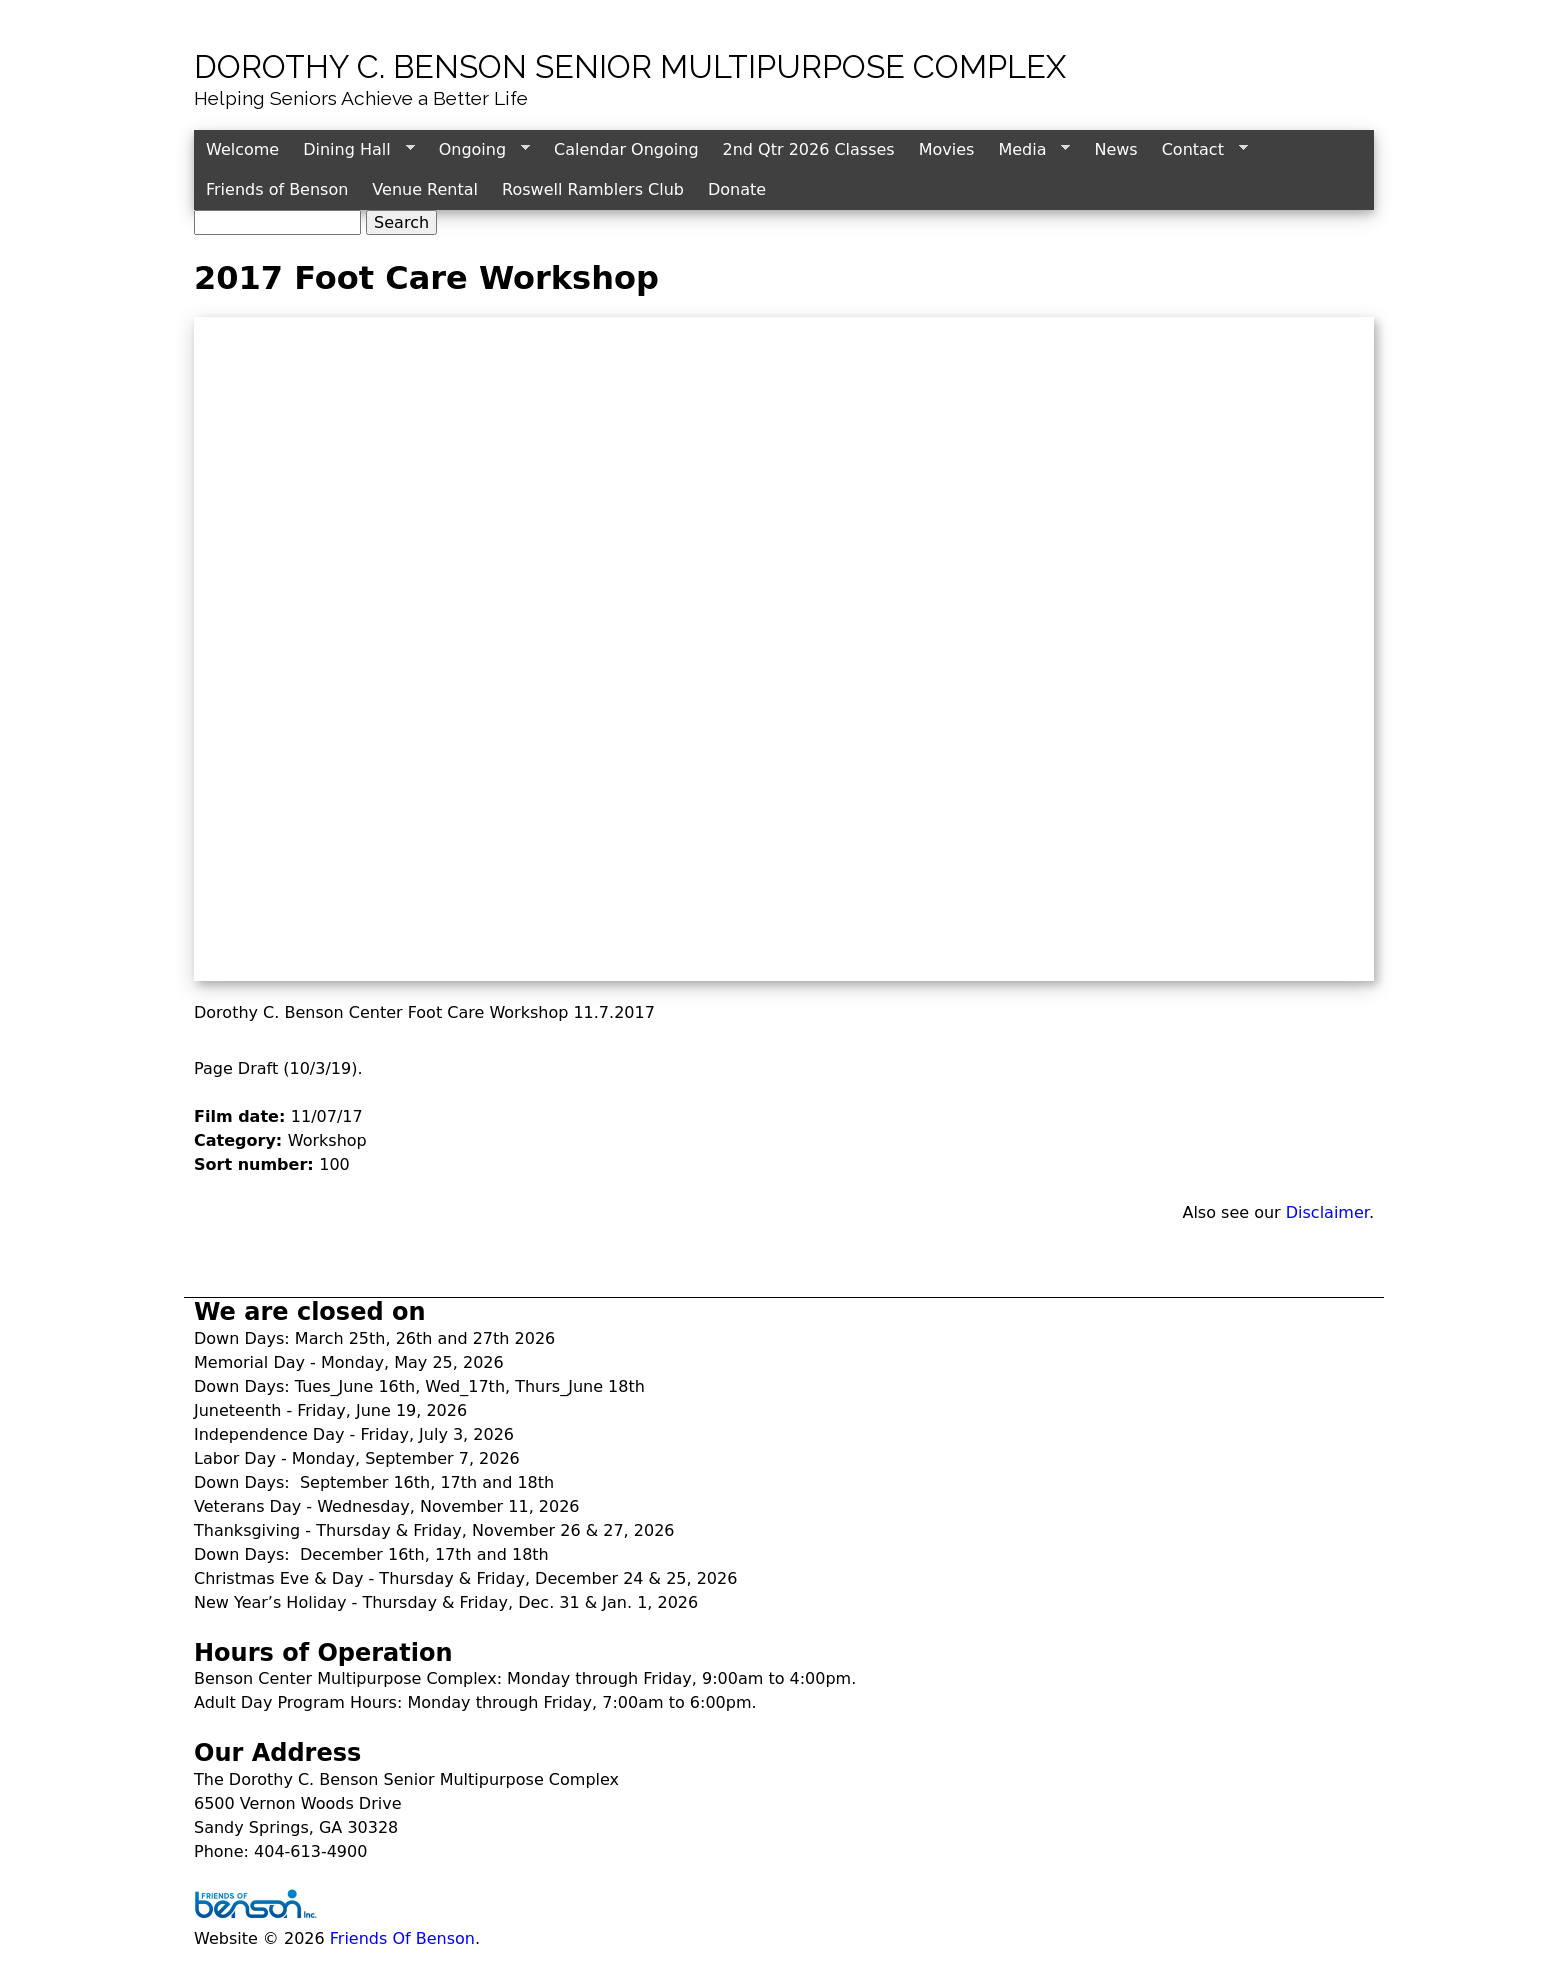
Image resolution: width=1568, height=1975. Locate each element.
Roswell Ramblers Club (593, 189)
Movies (947, 149)
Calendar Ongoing (626, 149)
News (1115, 149)
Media (1028, 150)
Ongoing (478, 150)
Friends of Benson (277, 189)
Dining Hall (352, 150)
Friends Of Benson (402, 1938)
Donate (737, 189)
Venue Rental (425, 189)
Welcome (242, 149)
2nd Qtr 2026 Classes (809, 149)
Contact (1199, 150)
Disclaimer (1327, 1212)
